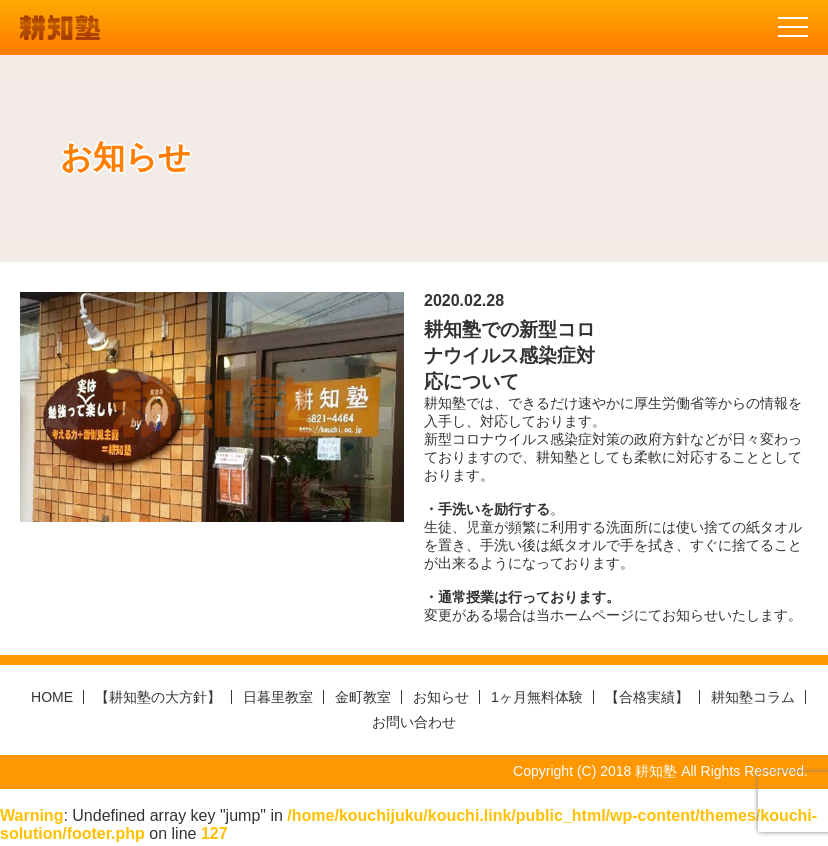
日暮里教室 (278, 697)
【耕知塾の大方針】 (158, 697)
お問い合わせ (414, 722)
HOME (52, 697)
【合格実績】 (647, 697)
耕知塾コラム (753, 697)
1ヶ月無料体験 (537, 697)
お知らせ (441, 697)
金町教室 (363, 697)
